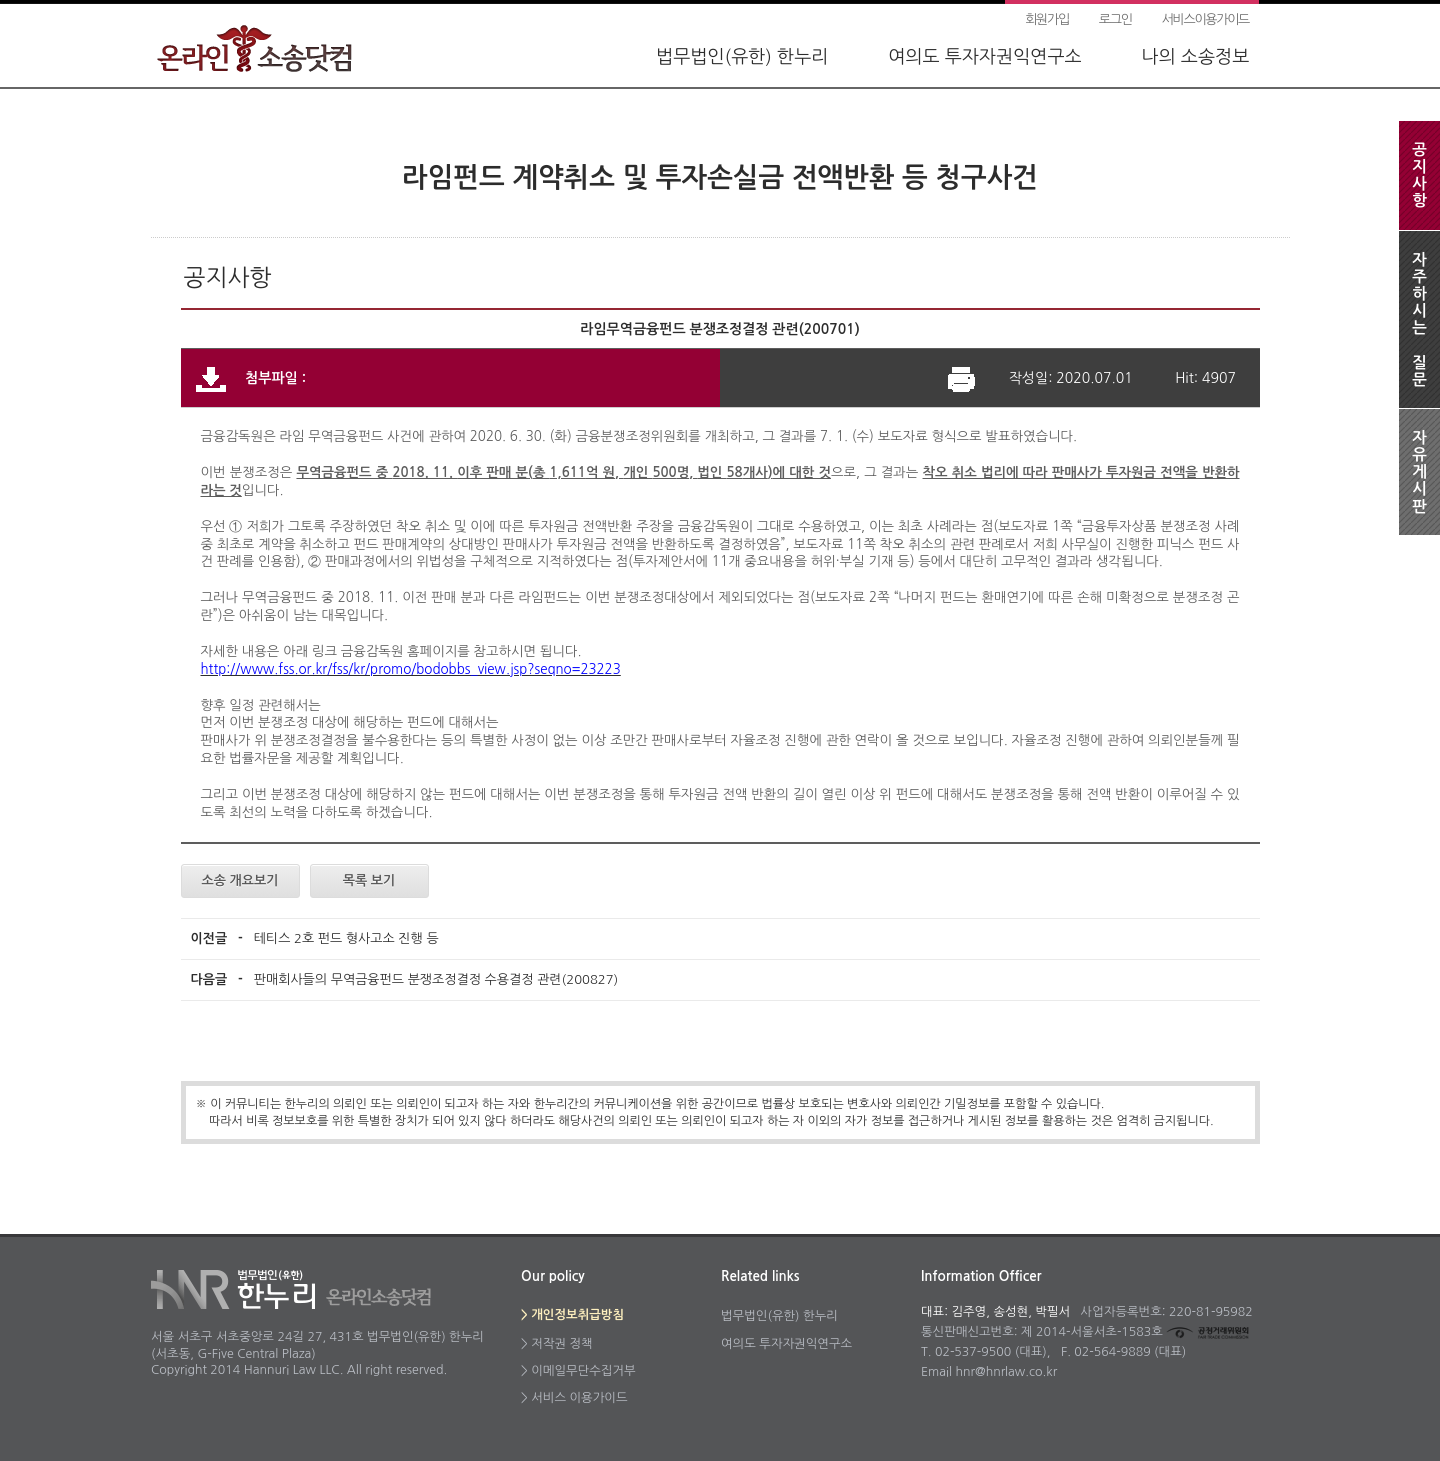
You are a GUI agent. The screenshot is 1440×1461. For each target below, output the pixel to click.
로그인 (1115, 19)
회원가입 (1047, 19)
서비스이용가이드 (1205, 19)
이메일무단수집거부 (583, 1370)
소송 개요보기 (240, 880)
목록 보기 (369, 880)
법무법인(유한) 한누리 (742, 56)
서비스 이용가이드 (579, 1397)
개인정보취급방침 (577, 1315)
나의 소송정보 (1195, 56)
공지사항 (1419, 175)
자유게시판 (1419, 472)
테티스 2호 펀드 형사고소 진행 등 (346, 938)
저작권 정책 (561, 1343)
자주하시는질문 (1419, 319)
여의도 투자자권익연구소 (984, 56)
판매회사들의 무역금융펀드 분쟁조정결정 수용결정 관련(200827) (436, 979)
